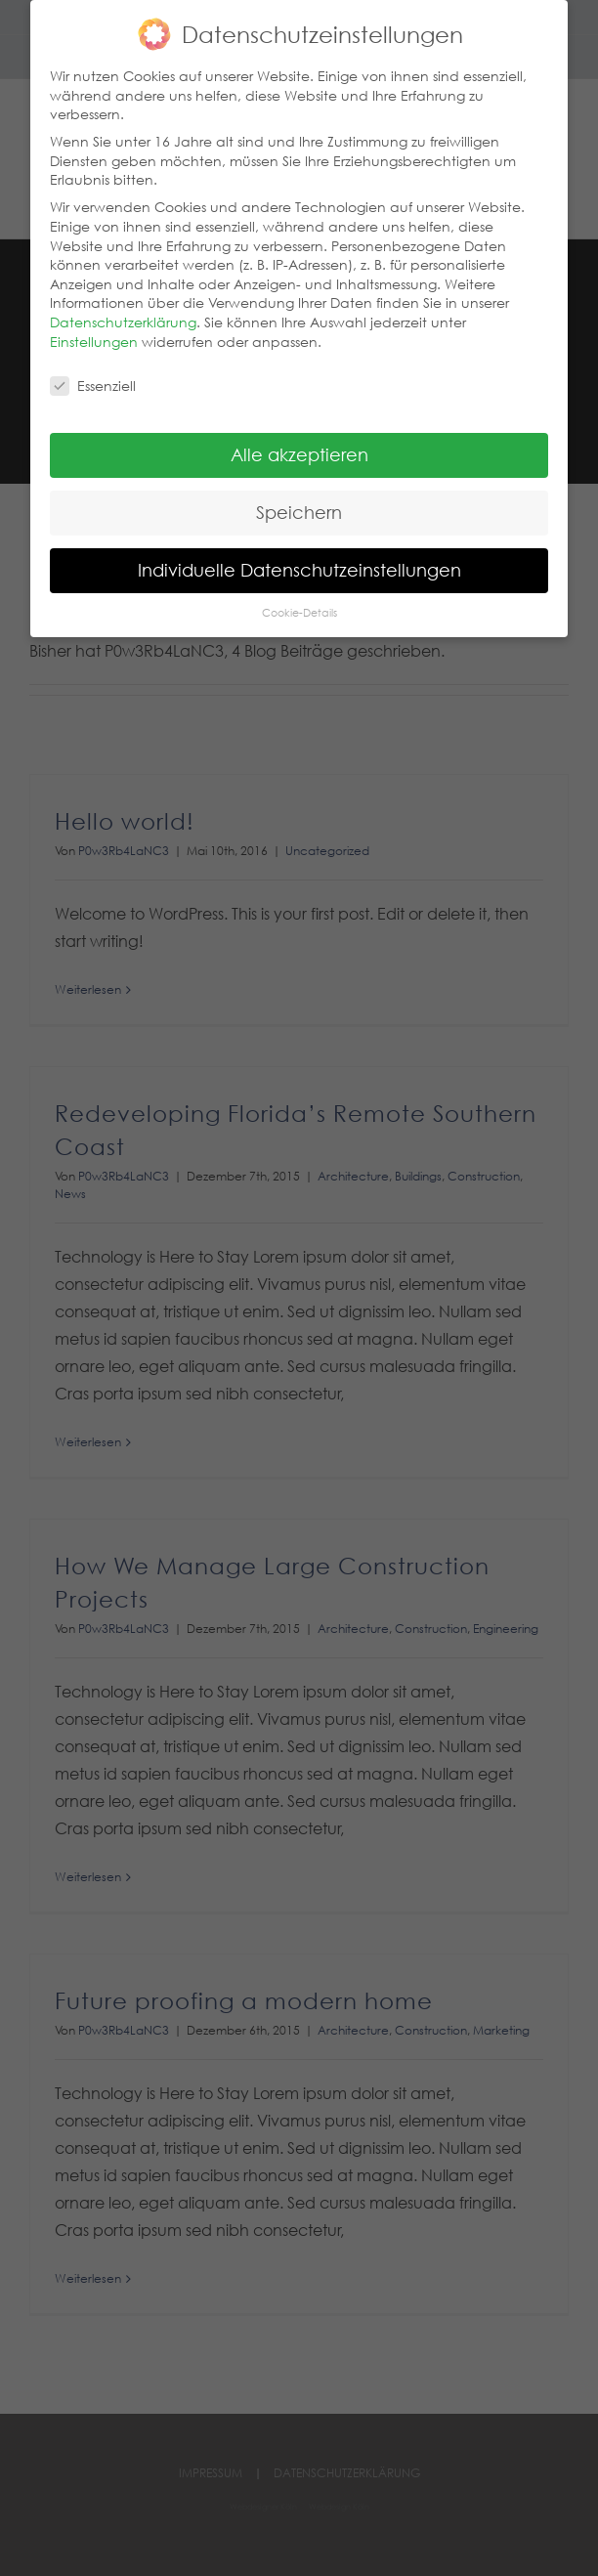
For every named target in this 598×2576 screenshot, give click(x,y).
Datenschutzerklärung (123, 313)
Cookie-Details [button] (299, 604)
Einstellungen (94, 332)
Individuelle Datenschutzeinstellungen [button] (299, 562)
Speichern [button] (299, 504)
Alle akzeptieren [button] (299, 446)
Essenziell (93, 377)
